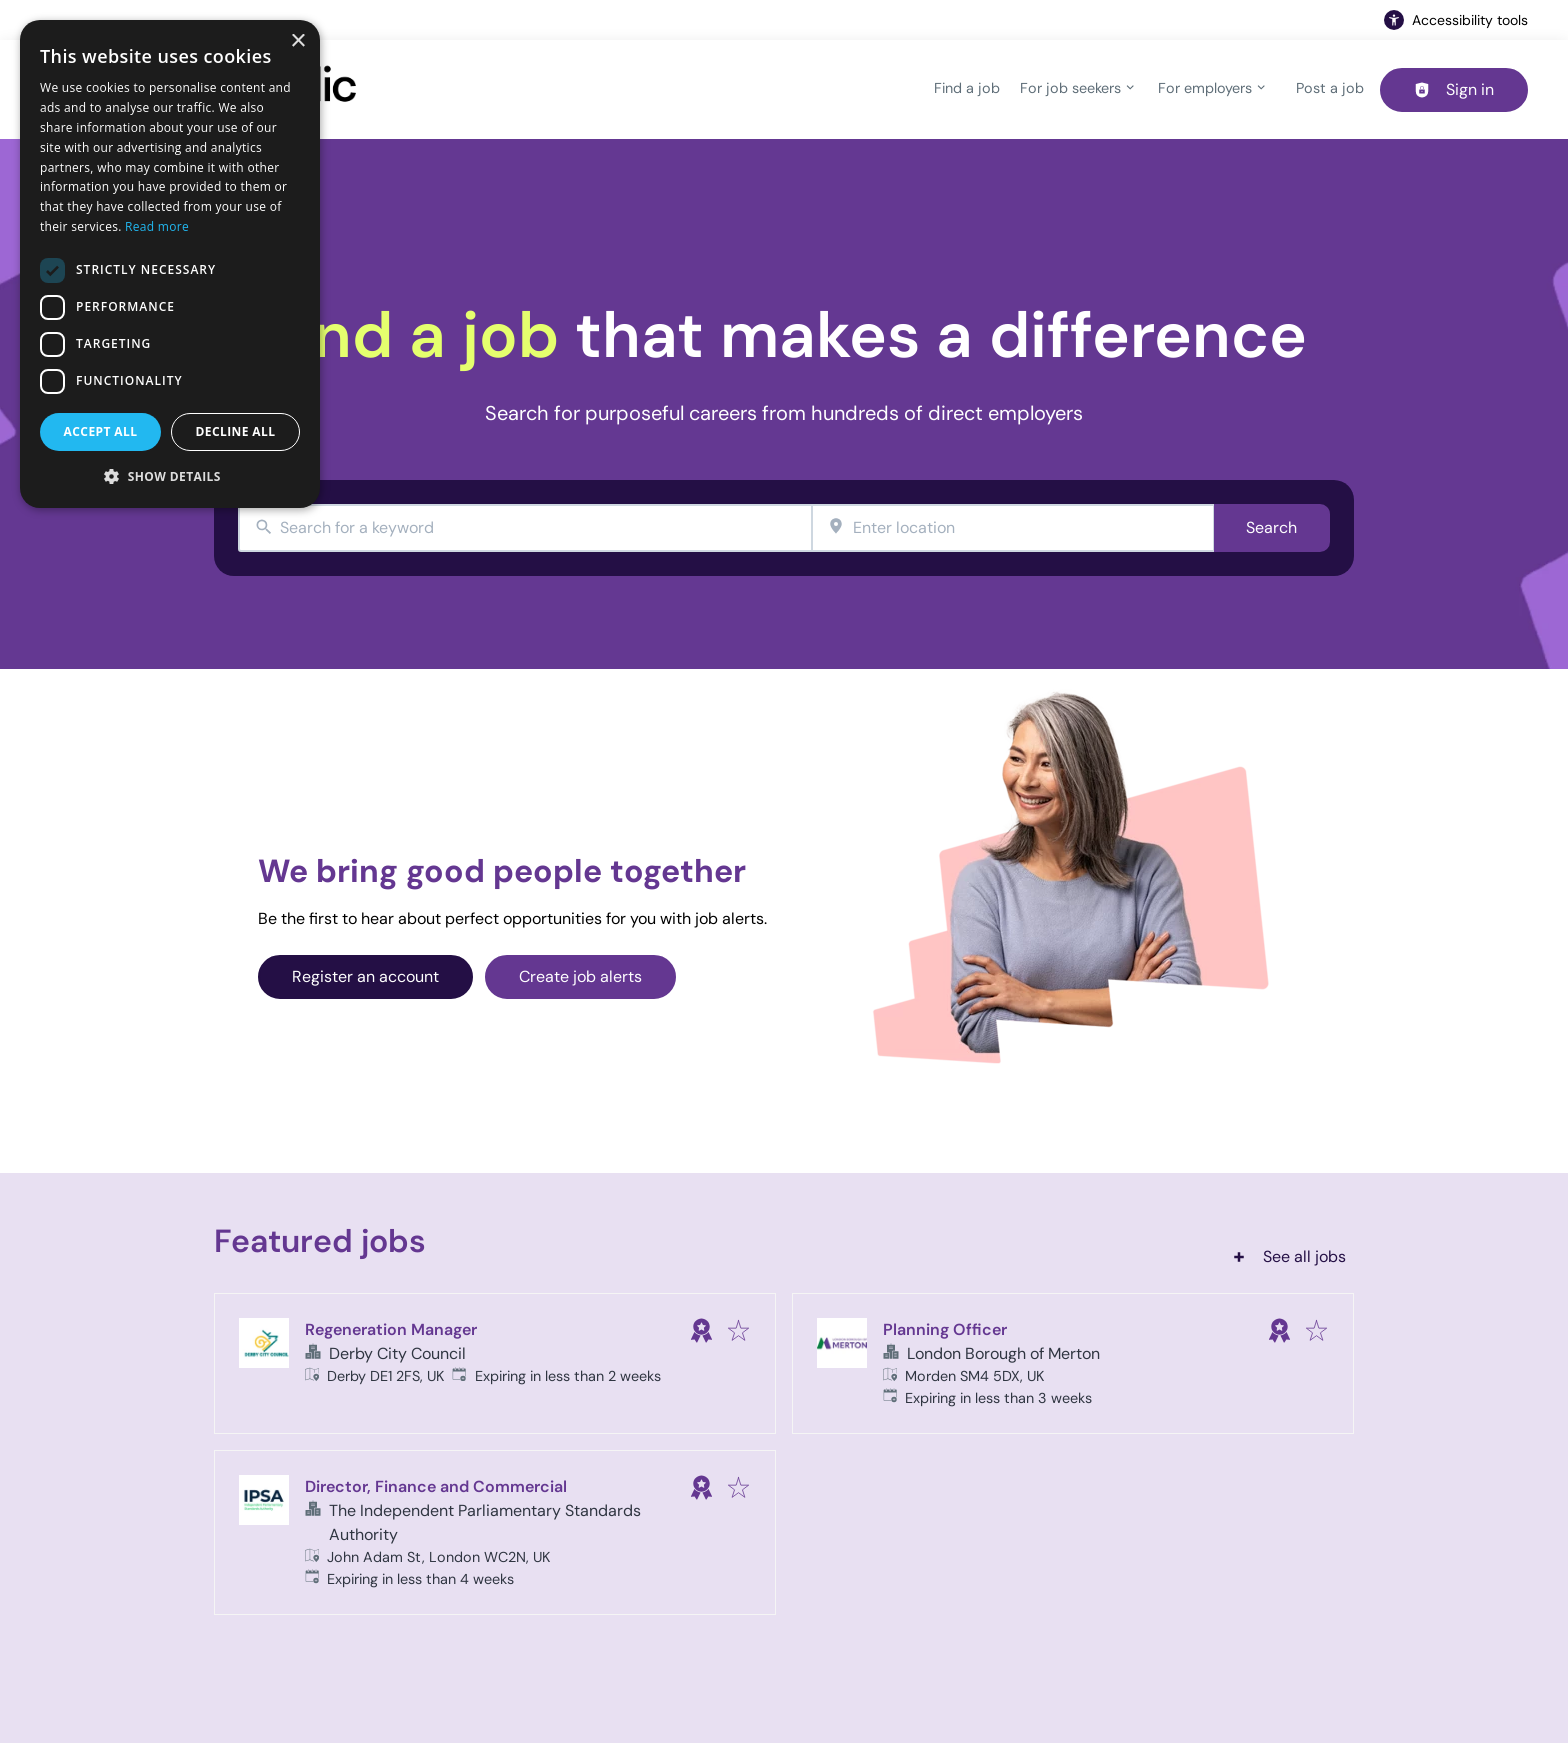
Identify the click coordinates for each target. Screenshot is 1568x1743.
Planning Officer (945, 1329)
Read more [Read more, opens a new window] (157, 226)
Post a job (1330, 88)
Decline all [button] (236, 431)
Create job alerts (580, 976)
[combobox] (525, 528)
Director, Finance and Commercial (436, 1486)
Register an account (365, 976)
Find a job (967, 88)
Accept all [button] (101, 431)
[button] (170, 476)
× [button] (297, 41)
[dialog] (170, 264)
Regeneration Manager (391, 1329)
